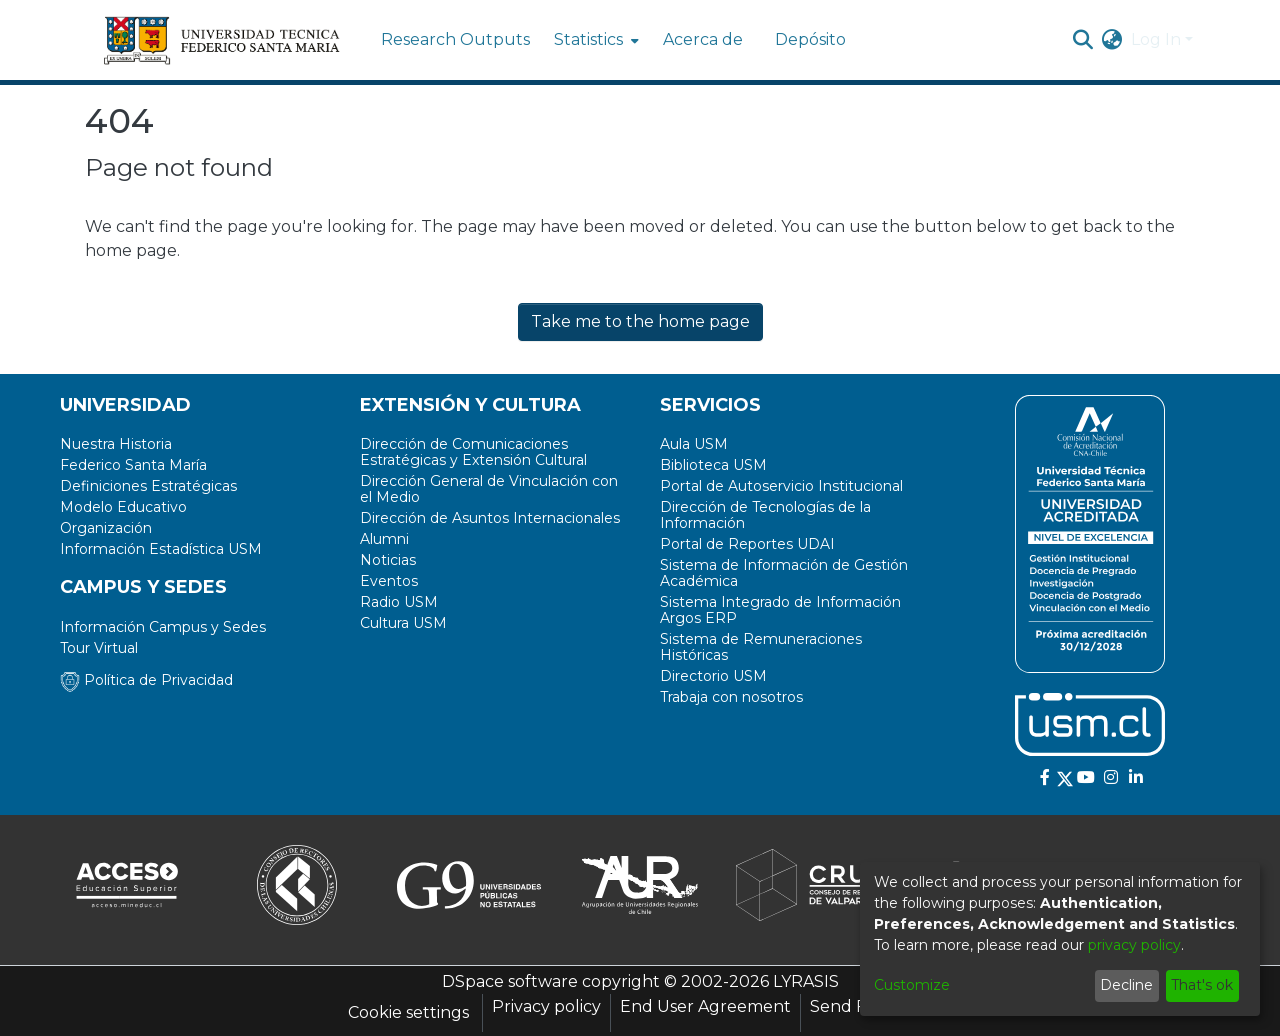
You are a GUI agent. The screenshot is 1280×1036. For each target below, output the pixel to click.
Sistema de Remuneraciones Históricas (761, 647)
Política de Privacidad (146, 680)
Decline (1126, 985)
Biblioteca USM (713, 465)
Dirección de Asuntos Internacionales (490, 518)
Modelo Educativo (123, 507)
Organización (106, 528)
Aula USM (694, 444)
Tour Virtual (99, 648)
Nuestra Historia (116, 444)
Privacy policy (546, 1006)
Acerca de (703, 39)
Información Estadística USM (161, 549)
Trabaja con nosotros (731, 697)
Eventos (389, 581)
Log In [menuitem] (1156, 39)
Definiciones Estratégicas (148, 486)
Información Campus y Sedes (163, 627)
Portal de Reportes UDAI (747, 544)
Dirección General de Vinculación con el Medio (489, 489)
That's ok (1202, 985)
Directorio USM (713, 676)
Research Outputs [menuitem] (455, 39)
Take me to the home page (640, 321)
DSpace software (510, 981)
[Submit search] (1083, 40)
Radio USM (399, 602)
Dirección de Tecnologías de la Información (765, 515)
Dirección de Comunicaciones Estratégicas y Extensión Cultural (473, 452)
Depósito (810, 39)
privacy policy (1134, 945)
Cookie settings (408, 1012)
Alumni (384, 539)
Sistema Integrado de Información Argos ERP (780, 610)
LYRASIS (806, 981)
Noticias (388, 560)
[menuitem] (594, 40)
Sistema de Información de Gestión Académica (784, 573)
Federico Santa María (133, 465)
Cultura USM (403, 623)
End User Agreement (705, 1006)
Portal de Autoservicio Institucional (781, 486)
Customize (912, 985)
